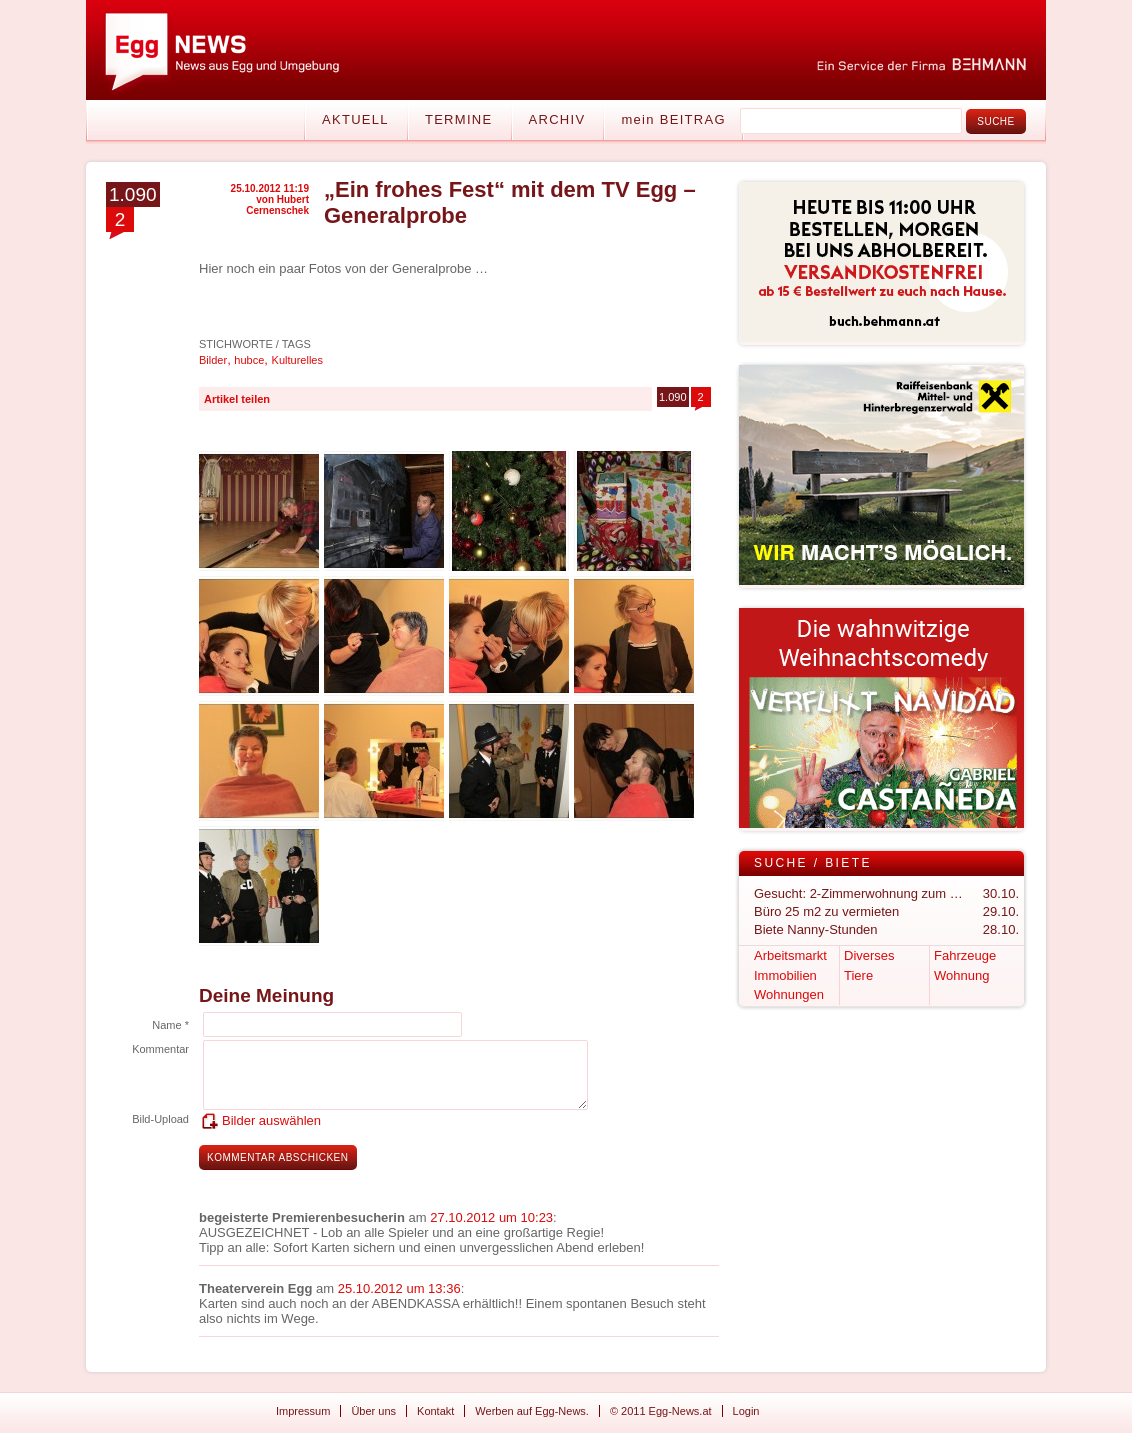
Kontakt (435, 1411)
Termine (459, 119)
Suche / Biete (813, 863)
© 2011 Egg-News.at (661, 1411)
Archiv (557, 119)
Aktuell (355, 119)
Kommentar (160, 1049)
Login (746, 1411)
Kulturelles (297, 360)
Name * (170, 1025)
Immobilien (785, 975)
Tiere (858, 975)
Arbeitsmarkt (790, 955)
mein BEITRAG (673, 119)
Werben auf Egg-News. (532, 1411)
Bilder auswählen (271, 1120)
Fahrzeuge (965, 955)
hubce (249, 360)
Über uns (373, 1411)
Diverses (869, 955)
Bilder (213, 360)
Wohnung (961, 975)
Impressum (303, 1411)
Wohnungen (789, 994)
